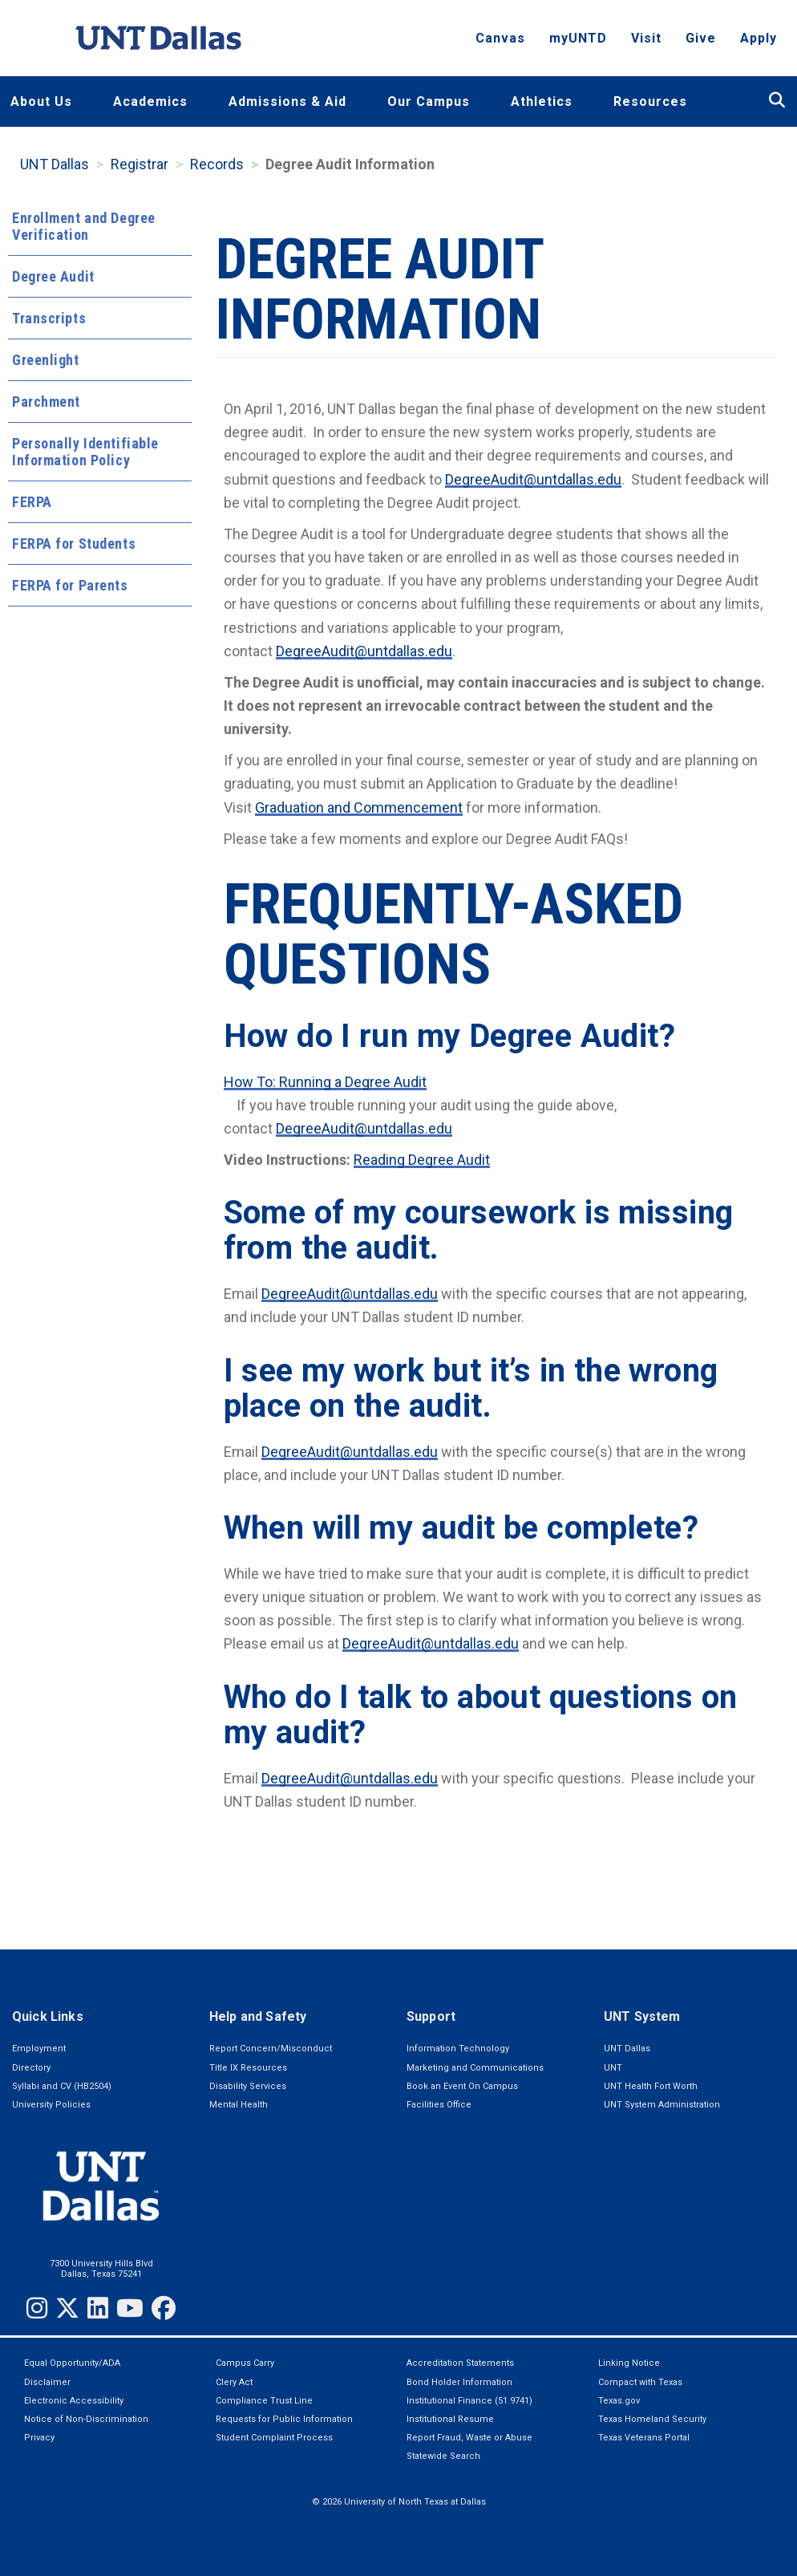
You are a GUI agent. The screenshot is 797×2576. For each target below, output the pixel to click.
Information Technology (458, 2048)
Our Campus (428, 101)
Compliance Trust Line (264, 2400)
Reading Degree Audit (422, 1159)
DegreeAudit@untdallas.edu (533, 479)
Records (217, 164)
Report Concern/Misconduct (270, 2048)
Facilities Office (439, 2104)
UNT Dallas (54, 164)
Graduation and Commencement (359, 807)
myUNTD (578, 44)
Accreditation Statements (460, 2363)
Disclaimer (47, 2382)
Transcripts (49, 318)
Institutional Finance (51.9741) (469, 2400)
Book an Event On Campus (462, 2086)
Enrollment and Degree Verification (84, 226)
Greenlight (45, 359)
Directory (31, 2068)
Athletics (541, 101)
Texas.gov (619, 2400)
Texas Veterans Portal (644, 2437)
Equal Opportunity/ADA (72, 2363)
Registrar (139, 164)
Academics (150, 101)
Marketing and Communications (475, 2068)
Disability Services (247, 2086)
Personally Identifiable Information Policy (85, 452)
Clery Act (234, 2382)
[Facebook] (164, 2308)
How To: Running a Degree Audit (325, 1081)
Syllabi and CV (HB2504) (61, 2086)
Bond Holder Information (459, 2382)
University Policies (51, 2104)
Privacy (39, 2437)
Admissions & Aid (287, 101)
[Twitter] (67, 2308)
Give (701, 44)
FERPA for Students (74, 543)
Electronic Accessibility (73, 2400)
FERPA (32, 501)
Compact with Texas (640, 2382)
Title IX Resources (248, 2068)
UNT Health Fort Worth (651, 2086)
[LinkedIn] (97, 2308)
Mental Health (238, 2104)
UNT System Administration (662, 2104)
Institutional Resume (450, 2419)
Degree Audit (53, 276)
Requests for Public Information (284, 2419)
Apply (758, 44)
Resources (650, 101)
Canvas (500, 44)
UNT (613, 2068)
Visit (646, 44)
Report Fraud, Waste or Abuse (469, 2437)
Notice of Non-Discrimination (86, 2419)
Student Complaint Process (274, 2437)
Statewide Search (443, 2456)
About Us (41, 101)
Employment (39, 2048)
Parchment (46, 401)
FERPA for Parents (70, 585)
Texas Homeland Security (652, 2419)
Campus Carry (245, 2363)
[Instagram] (36, 2308)
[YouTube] (130, 2308)
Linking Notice (629, 2363)
